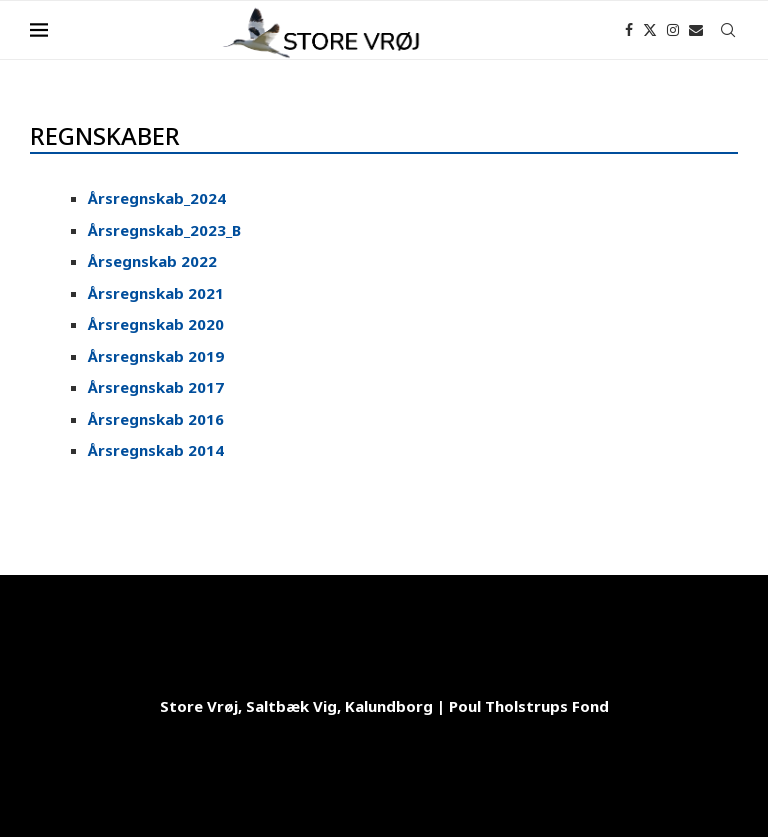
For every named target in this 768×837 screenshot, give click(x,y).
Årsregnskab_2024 (157, 198)
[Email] (696, 30)
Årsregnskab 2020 (156, 324)
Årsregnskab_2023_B (164, 230)
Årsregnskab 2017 (156, 387)
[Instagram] (673, 30)
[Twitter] (650, 30)
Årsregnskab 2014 (156, 450)
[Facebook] (629, 30)
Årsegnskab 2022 (152, 261)
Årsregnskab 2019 (156, 356)
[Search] (728, 30)
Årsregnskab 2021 (156, 293)
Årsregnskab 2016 (156, 419)
